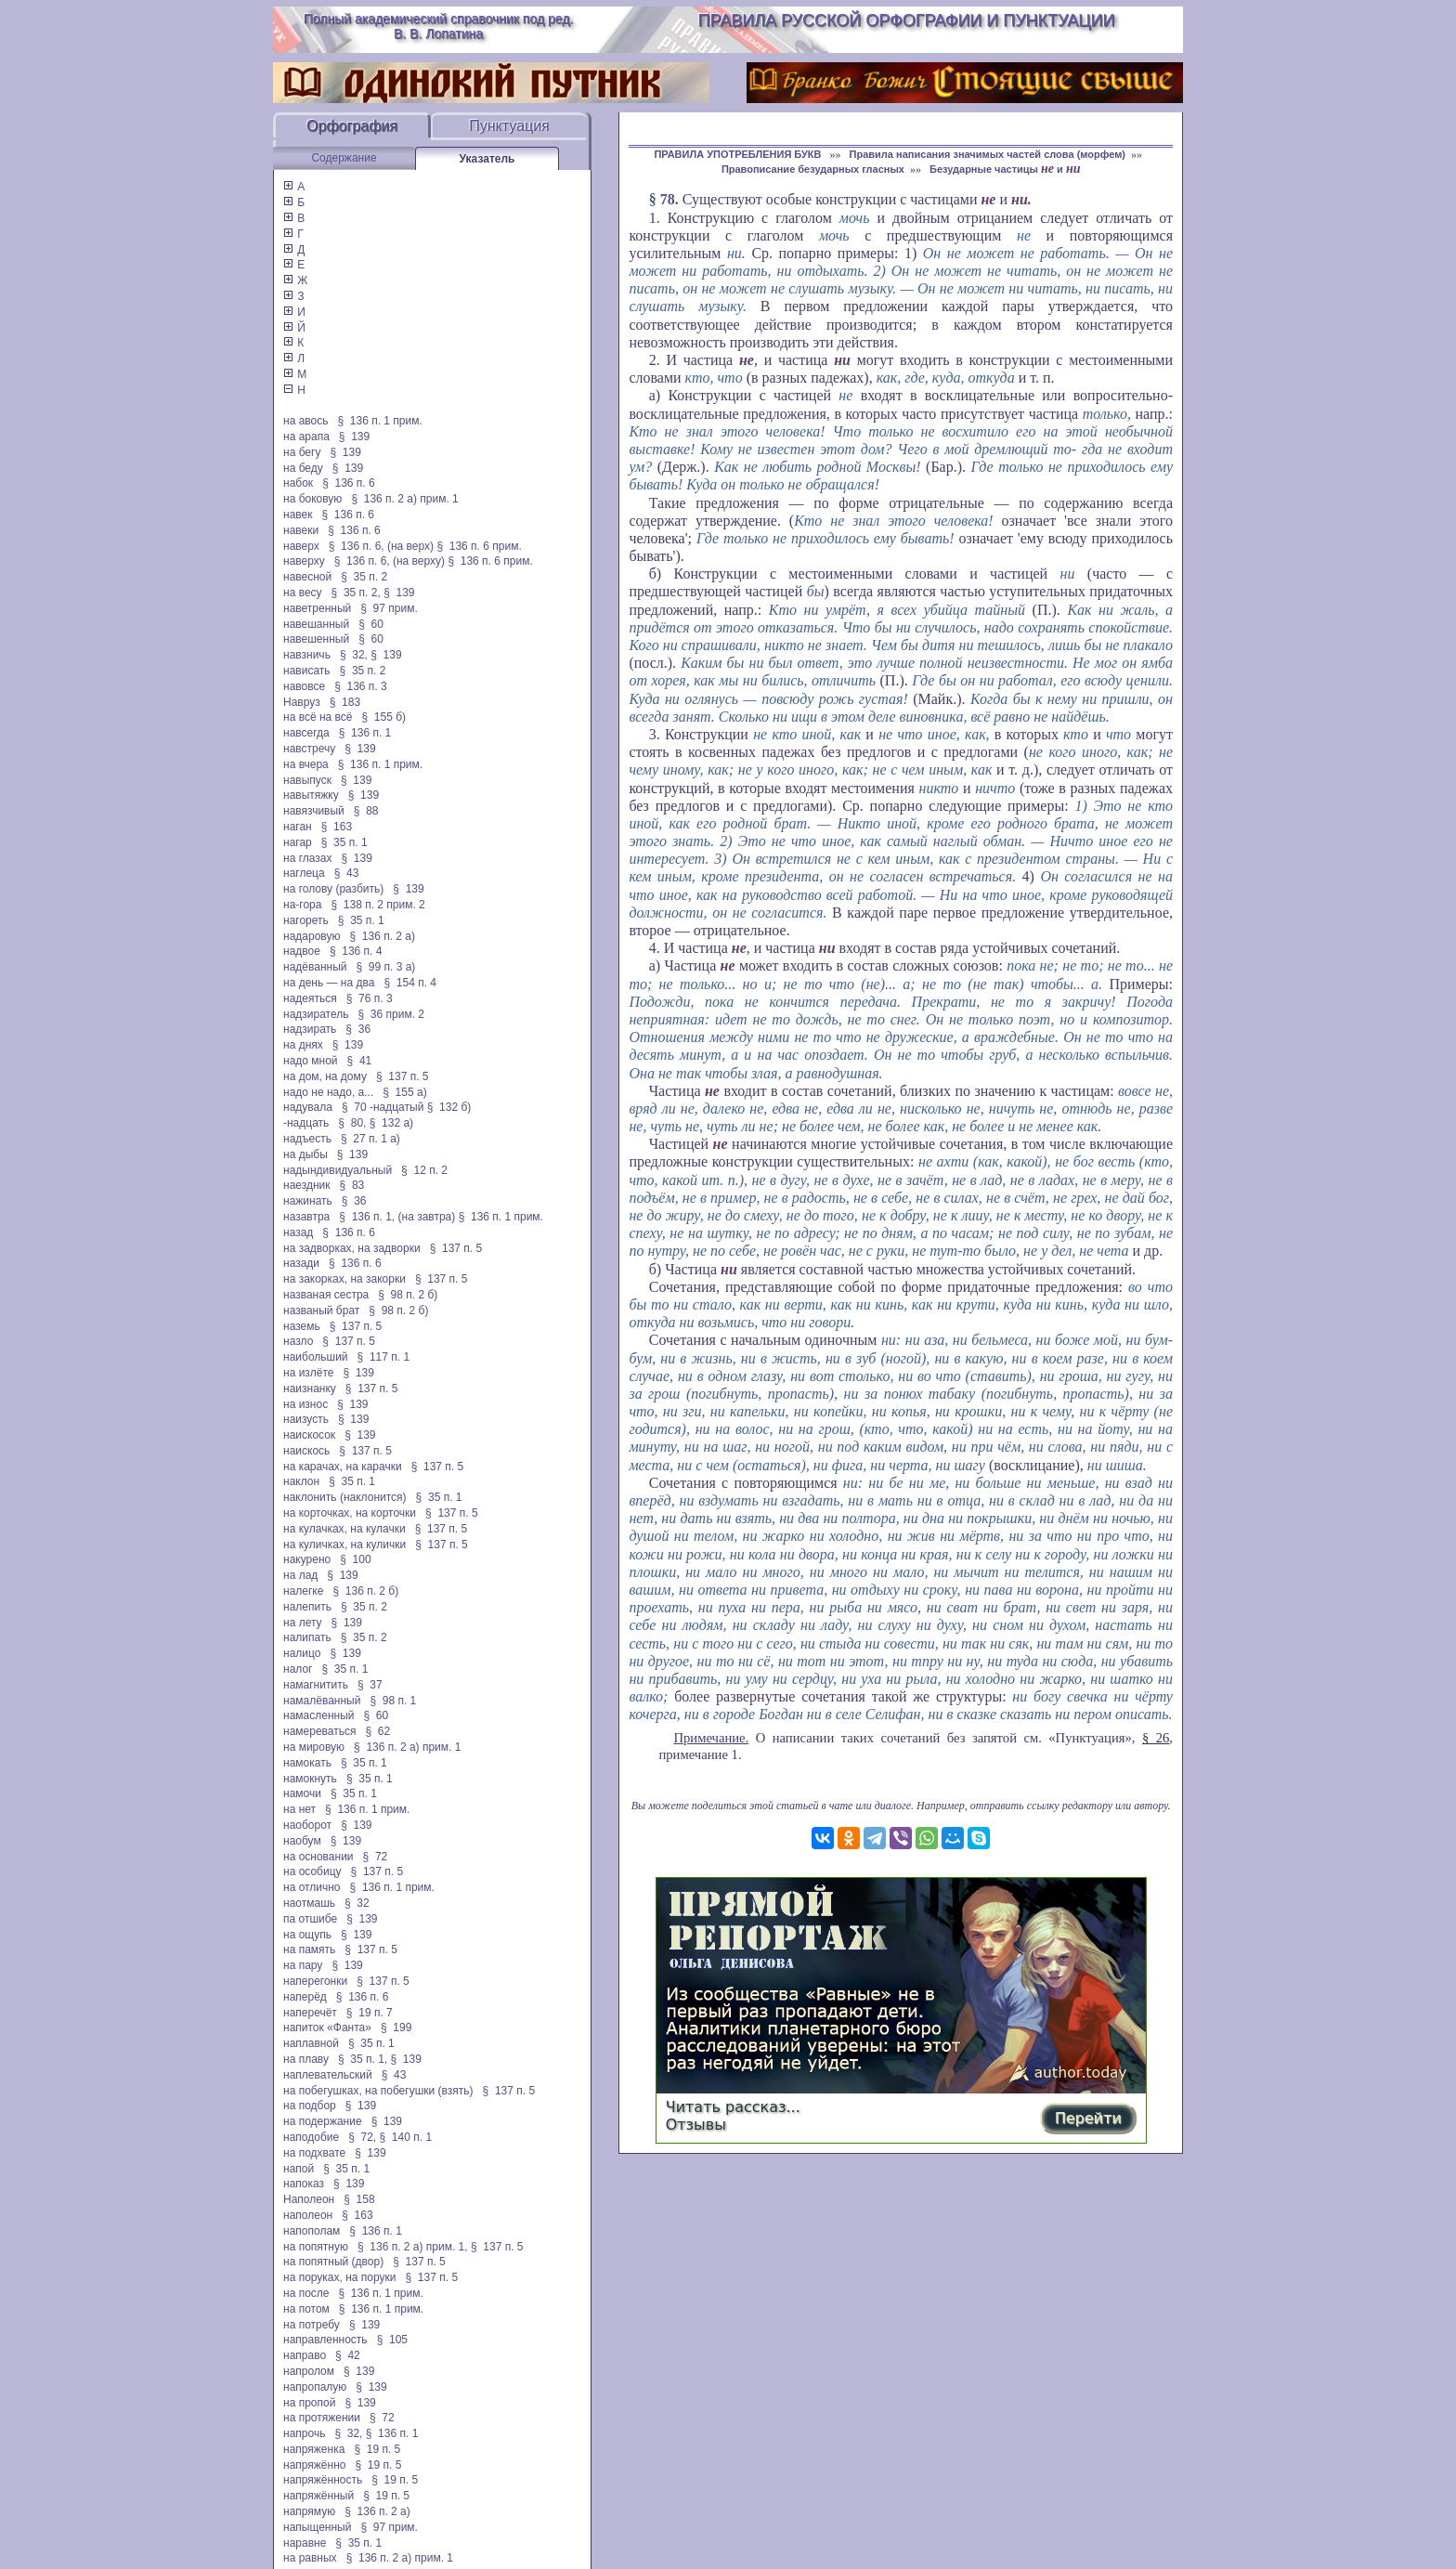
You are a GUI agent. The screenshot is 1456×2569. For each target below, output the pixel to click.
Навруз (301, 702)
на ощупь (307, 1934)
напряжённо (314, 2464)
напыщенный (317, 2527)
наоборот (307, 1825)
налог (298, 1669)
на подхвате (314, 2152)
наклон (301, 1481)
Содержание (343, 157)
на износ (305, 1404)
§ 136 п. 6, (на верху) (389, 560)
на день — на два (328, 982)
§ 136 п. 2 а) (382, 936)
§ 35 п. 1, (362, 2059)
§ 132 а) (391, 1122)
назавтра (306, 1216)
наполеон (307, 2215)
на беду (303, 468)
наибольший (315, 1356)
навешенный (316, 639)
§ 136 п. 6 (348, 482)
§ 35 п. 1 (344, 842)
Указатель (487, 158)
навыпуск (307, 780)
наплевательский (327, 2074)
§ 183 (345, 702)
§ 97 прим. (388, 608)
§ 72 (375, 1856)
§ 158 (359, 2199)
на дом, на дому (325, 1076)
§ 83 (352, 1185)
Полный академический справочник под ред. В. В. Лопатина (439, 26)
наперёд (305, 1996)
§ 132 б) (450, 1107)
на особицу (312, 1871)
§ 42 (347, 2355)
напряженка (313, 2449)
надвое (301, 951)
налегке (303, 1590)
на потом (306, 2308)
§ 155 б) (383, 717)
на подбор (309, 2105)
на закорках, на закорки (344, 1278)
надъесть (307, 1138)
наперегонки (315, 1981)
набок (298, 482)
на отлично (312, 1887)
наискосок (309, 1434)
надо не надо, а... (328, 1092)
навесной (307, 576)
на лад (300, 1575)
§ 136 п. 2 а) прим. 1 (404, 498)
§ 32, (354, 654)
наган (297, 826)
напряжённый (318, 2495)
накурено (307, 1559)
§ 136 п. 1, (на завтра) (397, 1216)
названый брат (321, 1310)
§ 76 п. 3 (369, 998)
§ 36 (357, 1029)
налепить (307, 1606)
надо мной (310, 1060)
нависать (307, 670)
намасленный (318, 1715)
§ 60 (371, 624)
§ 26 (1155, 1737)
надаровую (311, 936)
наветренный (317, 608)
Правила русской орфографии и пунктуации (906, 20)
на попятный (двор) (333, 2261)
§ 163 (336, 826)
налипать (307, 1637)
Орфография (351, 126)
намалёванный (321, 1700)
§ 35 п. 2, (356, 592)
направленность (325, 2339)
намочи (302, 1793)
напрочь (304, 2433)
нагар (297, 842)
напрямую (309, 2511)
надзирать (309, 1029)
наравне (304, 2542)
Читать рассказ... (733, 2107)
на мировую (313, 1747)
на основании (318, 1856)
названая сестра (326, 1294)
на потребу (311, 2324)
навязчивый (313, 810)
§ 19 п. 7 (369, 2012)
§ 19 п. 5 (377, 2449)
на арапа (306, 436)
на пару (302, 1965)
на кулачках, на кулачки (344, 1528)
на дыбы (305, 1154)
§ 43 (346, 873)
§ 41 (359, 1060)
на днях (303, 1044)
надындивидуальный (337, 1170)
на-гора (302, 904)
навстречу (309, 748)
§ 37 (370, 1684)
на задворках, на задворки (352, 1248)
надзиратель (315, 1014)
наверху (304, 560)
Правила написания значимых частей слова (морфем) (987, 154)
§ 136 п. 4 (356, 951)
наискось (306, 1450)
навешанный (316, 624)
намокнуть (310, 1778)
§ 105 (392, 2339)
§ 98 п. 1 (393, 1700)
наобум (302, 1840)
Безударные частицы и (1005, 169)
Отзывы (696, 2124)
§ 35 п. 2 (364, 576)
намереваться (319, 1731)
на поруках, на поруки (339, 2277)
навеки (300, 530)
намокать (307, 1762)
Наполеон (308, 2199)
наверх (301, 546)
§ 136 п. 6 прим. (478, 546)
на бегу (301, 452)
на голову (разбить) (333, 888)
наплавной (311, 2043)
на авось (305, 420)
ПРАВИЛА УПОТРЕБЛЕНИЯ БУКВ (739, 154)
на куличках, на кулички (344, 1544)
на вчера (306, 764)
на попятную (315, 2246)
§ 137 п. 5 (402, 1076)
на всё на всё (317, 717)
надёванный (314, 966)
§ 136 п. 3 (360, 686)
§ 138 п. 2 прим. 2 (377, 904)
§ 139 (354, 436)
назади (301, 1263)
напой (298, 2168)
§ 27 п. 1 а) (370, 1138)
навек (297, 514)
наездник (307, 1185)
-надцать (306, 1122)
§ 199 (396, 2027)
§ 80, (352, 1122)
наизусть (306, 1419)
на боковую (312, 498)
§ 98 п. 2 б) (407, 1294)
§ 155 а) (404, 1092)
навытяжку (311, 795)
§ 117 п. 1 (384, 1356)
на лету (302, 1622)
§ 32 (357, 1903)
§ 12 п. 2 (424, 1170)
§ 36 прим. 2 (391, 1014)
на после (306, 2293)
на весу (302, 592)
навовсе (304, 686)
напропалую (314, 2386)
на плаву (306, 2059)
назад (298, 1232)
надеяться (310, 998)
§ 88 (366, 810)
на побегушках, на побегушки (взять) (378, 2090)
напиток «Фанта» (327, 2027)
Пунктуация (509, 126)
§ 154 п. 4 (410, 982)
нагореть (306, 920)
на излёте (308, 1372)
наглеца (304, 873)
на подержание (322, 2121)
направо (304, 2355)
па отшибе (310, 1918)
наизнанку (309, 1388)
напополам (311, 2230)
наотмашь (309, 1903)
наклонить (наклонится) (345, 1497)
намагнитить (315, 1684)
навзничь (307, 654)
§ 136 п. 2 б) (365, 1590)
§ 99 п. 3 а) (386, 966)
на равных (310, 2557)
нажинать (307, 1200)
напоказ (303, 2183)
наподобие (311, 2137)
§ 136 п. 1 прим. (380, 420)
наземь (301, 1326)
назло (298, 1341)
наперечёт (310, 2012)
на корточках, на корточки (349, 1512)
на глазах (307, 858)
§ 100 (355, 1559)
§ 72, (362, 2137)
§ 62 (377, 1731)
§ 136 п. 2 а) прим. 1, (413, 2246)
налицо (301, 1653)
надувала (307, 1107)
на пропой (309, 2402)
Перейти (1088, 2118)
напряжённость (322, 2479)
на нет (299, 1809)
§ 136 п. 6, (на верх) (381, 546)
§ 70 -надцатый (382, 1107)
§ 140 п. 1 (406, 2137)
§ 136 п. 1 (365, 732)
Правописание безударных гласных (813, 169)
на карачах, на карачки (342, 1466)
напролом (308, 2371)
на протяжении (321, 2417)
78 (667, 199)
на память (309, 1949)
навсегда (306, 732)
